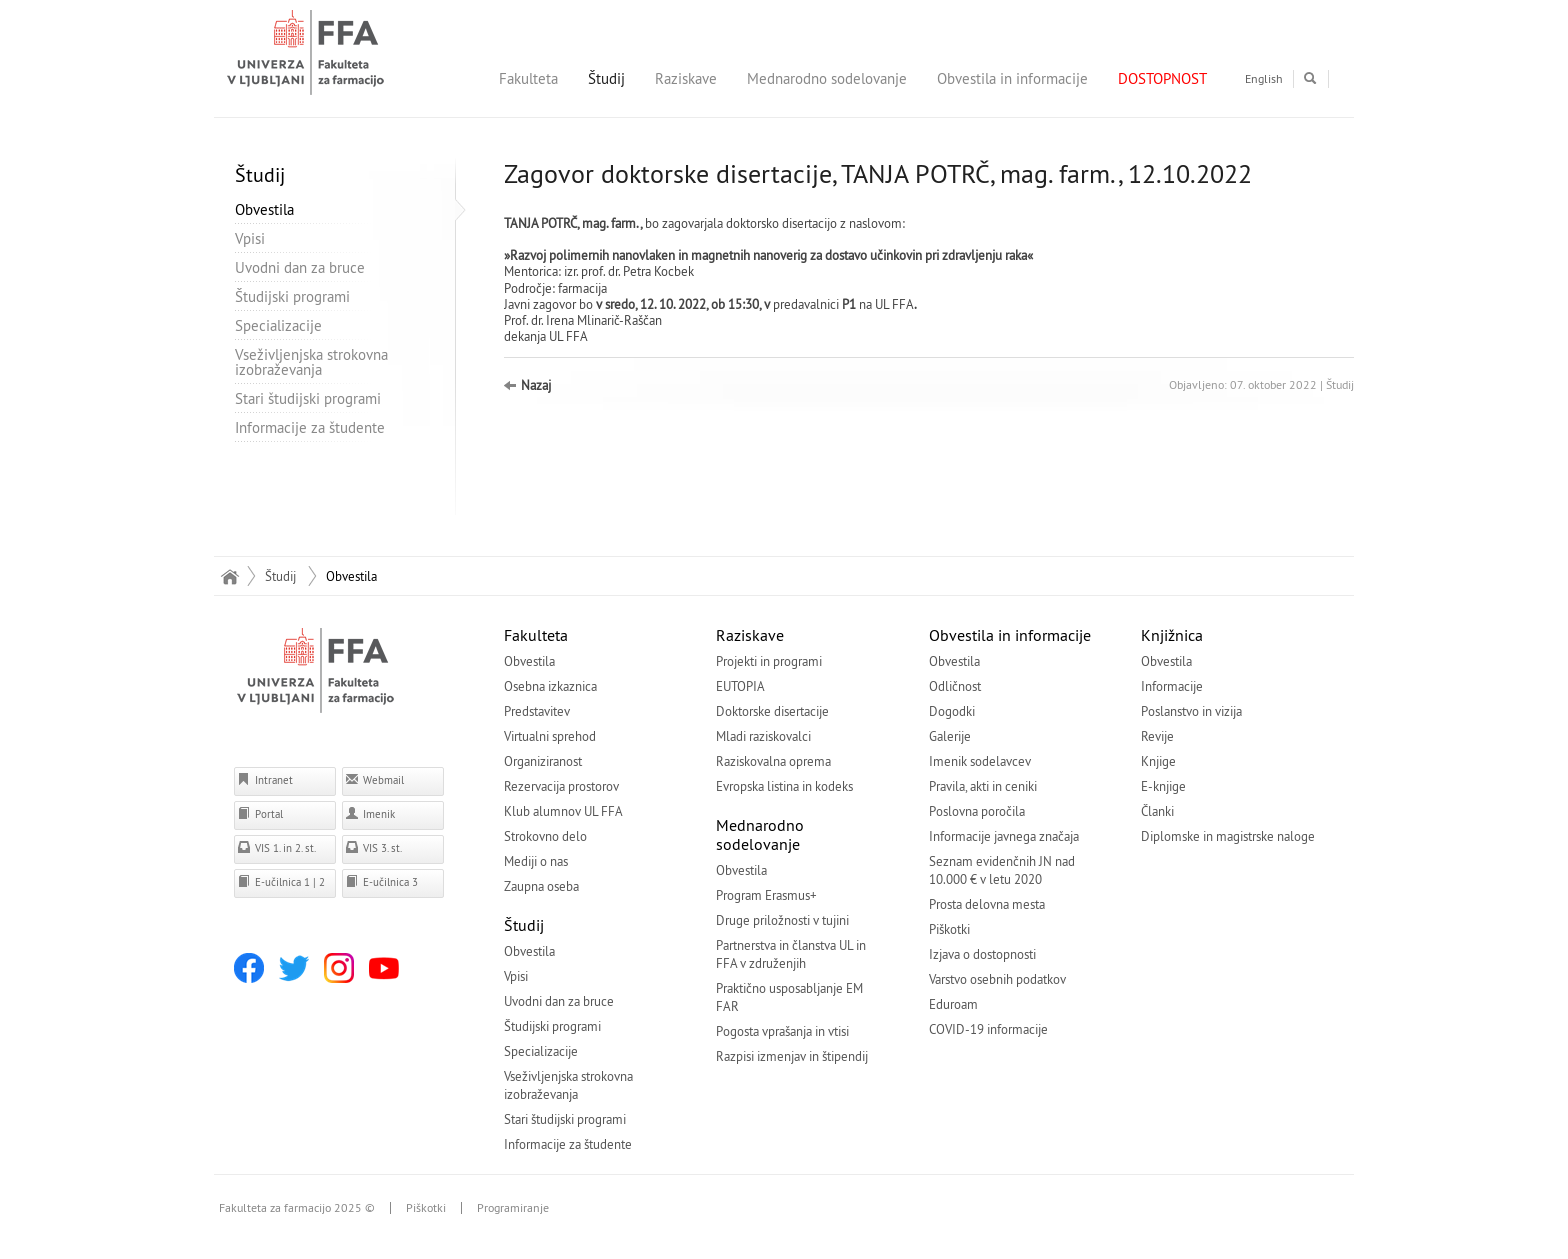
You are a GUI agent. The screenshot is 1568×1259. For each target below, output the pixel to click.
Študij (606, 78)
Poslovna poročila (977, 811)
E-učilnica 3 (381, 881)
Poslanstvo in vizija (1191, 711)
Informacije (1172, 686)
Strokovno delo (545, 836)
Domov (229, 576)
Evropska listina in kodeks (784, 786)
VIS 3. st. (373, 847)
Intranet (265, 779)
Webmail (374, 779)
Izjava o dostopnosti (982, 954)
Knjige (1158, 761)
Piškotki (949, 929)
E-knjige (1163, 786)
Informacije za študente (310, 427)
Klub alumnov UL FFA (563, 811)
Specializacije (278, 325)
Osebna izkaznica (550, 686)
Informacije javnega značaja (1004, 836)
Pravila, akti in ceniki (983, 786)
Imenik (370, 813)
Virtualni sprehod (550, 736)
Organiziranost (543, 761)
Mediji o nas (536, 861)
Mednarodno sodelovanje (827, 78)
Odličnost (955, 686)
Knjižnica (1172, 635)
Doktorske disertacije (772, 711)
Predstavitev (537, 711)
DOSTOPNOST (1162, 78)
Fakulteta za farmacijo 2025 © (297, 1208)
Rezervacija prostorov (561, 786)
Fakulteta (528, 78)
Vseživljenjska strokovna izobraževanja (311, 362)
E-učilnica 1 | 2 (281, 881)
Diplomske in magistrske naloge (1228, 836)
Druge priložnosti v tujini (782, 920)
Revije (1157, 736)
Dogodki (952, 711)
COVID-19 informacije (988, 1029)
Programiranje (513, 1208)
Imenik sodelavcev (980, 761)
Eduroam (953, 1004)
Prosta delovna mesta (987, 904)
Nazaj (536, 385)
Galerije (950, 736)
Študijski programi (292, 296)
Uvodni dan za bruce (300, 267)
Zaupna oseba (541, 886)
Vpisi (250, 238)
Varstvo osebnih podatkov (997, 979)
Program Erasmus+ (766, 895)
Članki (1157, 811)
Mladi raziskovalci (763, 736)
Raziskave (686, 78)
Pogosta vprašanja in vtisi (782, 1031)
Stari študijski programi (308, 398)
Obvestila (264, 209)
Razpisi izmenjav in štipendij (792, 1056)
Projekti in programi (769, 661)
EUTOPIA (740, 686)
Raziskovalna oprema (773, 761)
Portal (260, 813)
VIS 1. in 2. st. (276, 847)
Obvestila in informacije (1012, 78)
